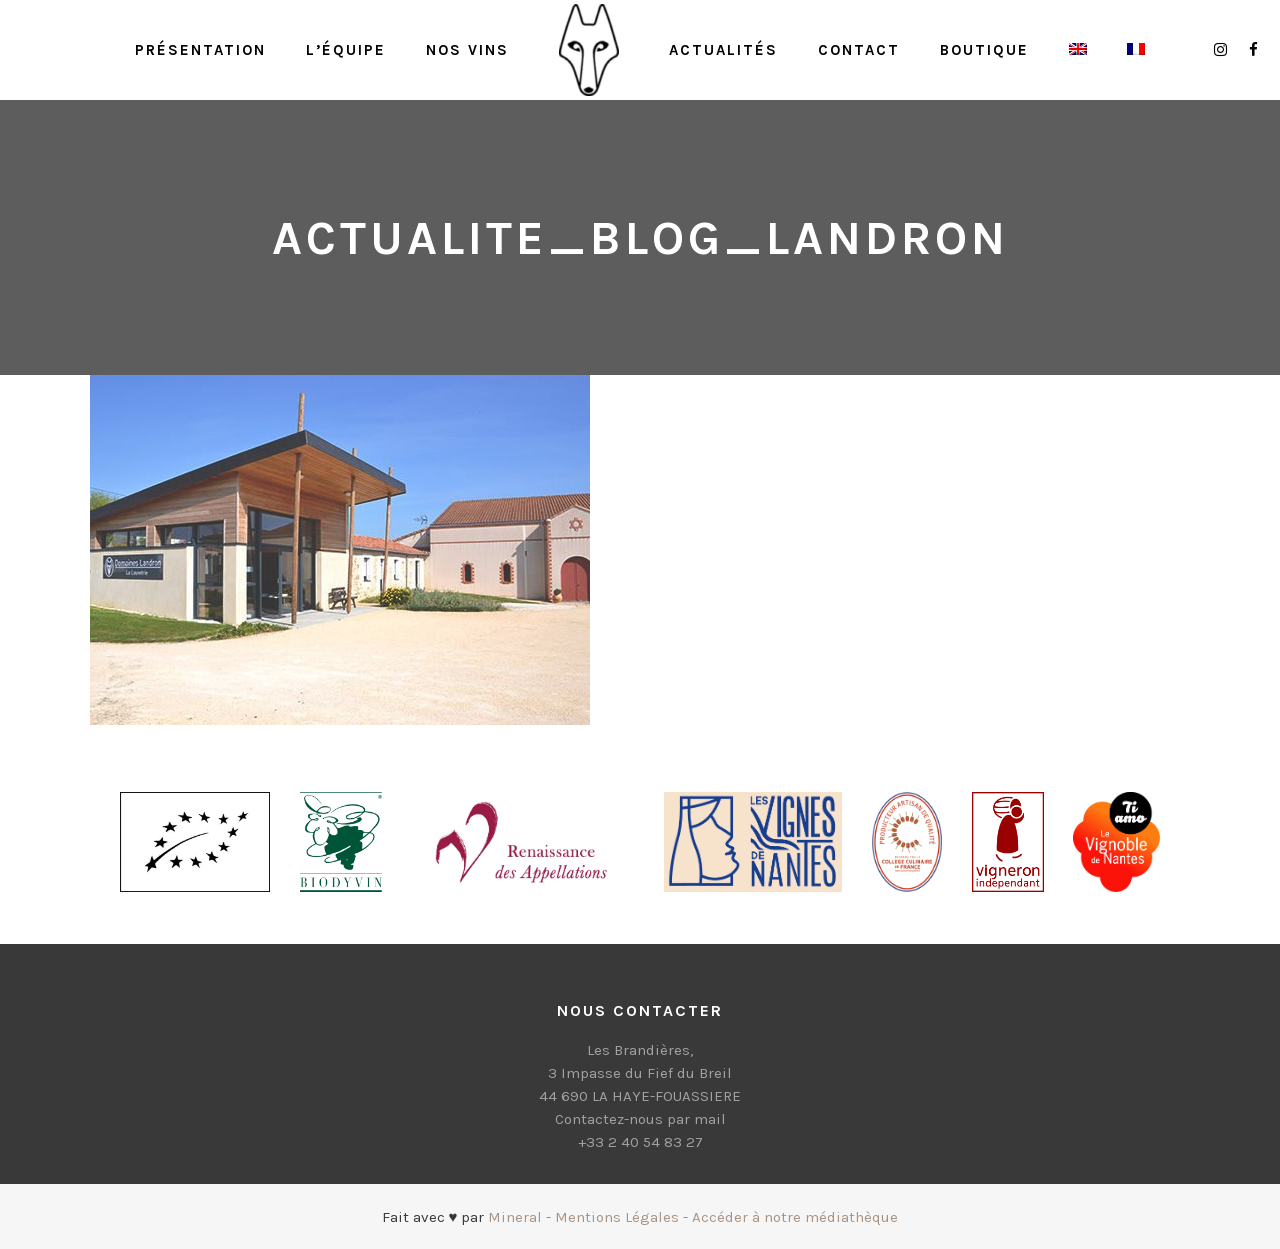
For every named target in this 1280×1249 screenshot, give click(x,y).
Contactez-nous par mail (640, 1119)
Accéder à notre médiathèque (795, 1217)
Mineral (515, 1217)
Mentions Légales (617, 1217)
